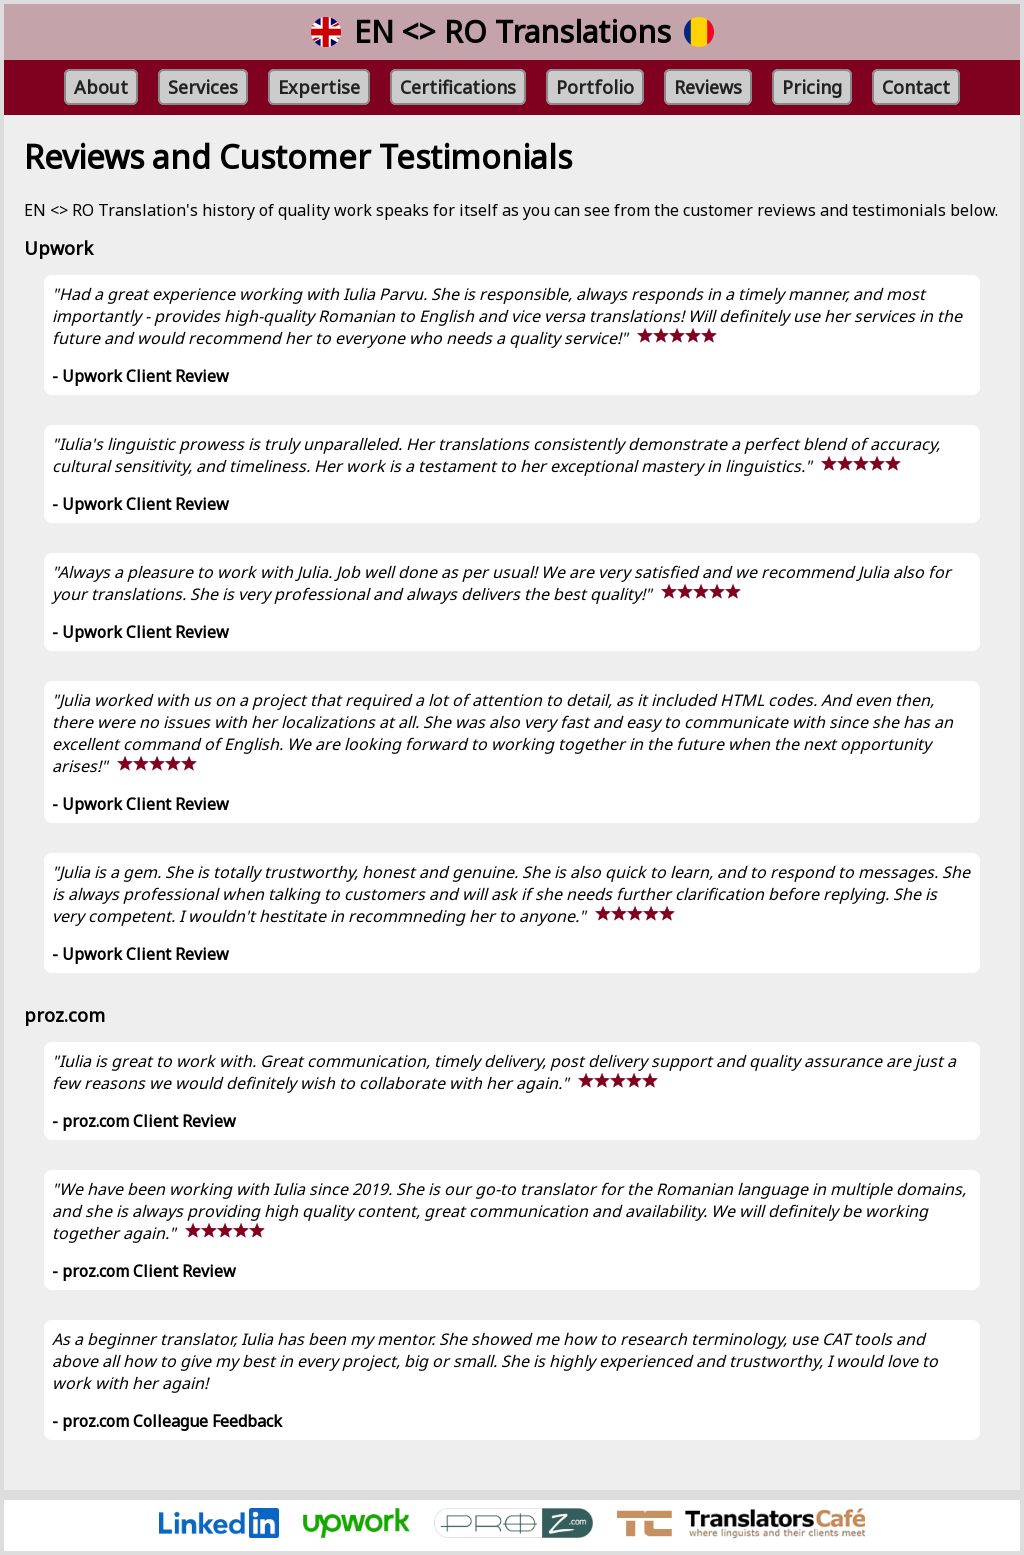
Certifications (458, 87)
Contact (916, 87)
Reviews (708, 87)
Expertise (319, 87)
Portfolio (595, 87)
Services (203, 87)
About (101, 87)
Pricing (812, 87)
